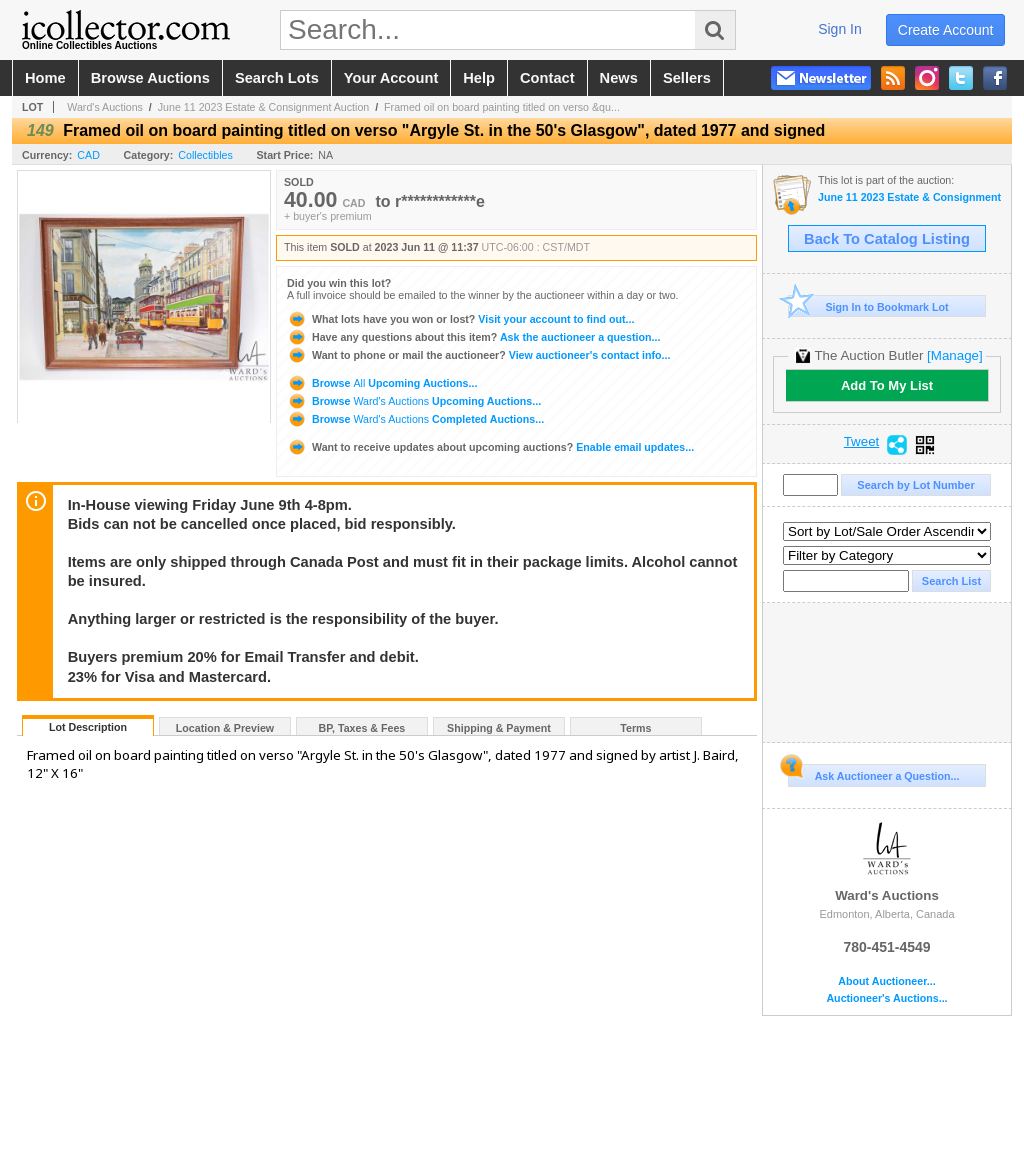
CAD (88, 155)
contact (547, 78)
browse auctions (150, 78)
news (619, 78)
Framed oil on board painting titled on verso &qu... (502, 107)
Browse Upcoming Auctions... (382, 383)
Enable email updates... (490, 447)
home (45, 78)
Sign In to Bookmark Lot (868, 306)
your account (391, 78)
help (479, 78)
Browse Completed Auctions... (415, 419)
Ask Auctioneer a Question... (873, 773)
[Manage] (954, 355)
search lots (277, 78)
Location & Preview (225, 728)
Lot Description (88, 727)
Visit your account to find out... (460, 319)
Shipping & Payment (499, 728)
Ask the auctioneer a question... (473, 337)
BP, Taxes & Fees (362, 728)
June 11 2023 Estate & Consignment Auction (264, 107)
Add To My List (887, 385)
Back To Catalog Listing (887, 239)
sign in (840, 29)
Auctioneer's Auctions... (886, 998)
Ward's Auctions (105, 107)
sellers (687, 78)
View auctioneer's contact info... (478, 355)
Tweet (862, 442)
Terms (635, 728)
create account (946, 30)
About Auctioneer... (886, 981)
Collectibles (205, 155)
